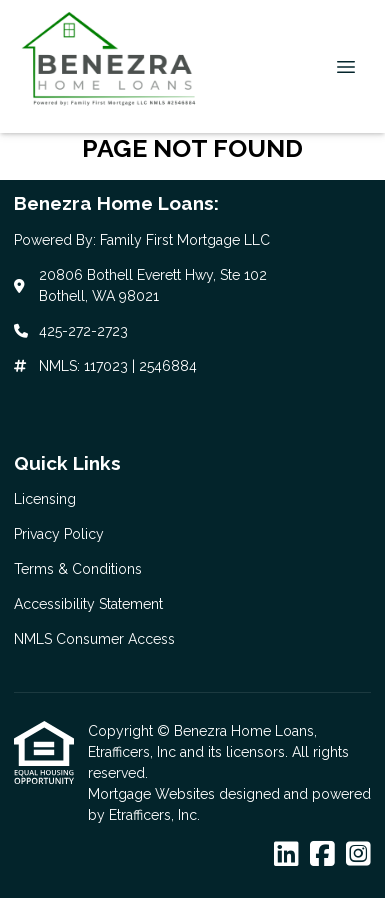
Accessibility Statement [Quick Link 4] (88, 604)
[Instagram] (358, 855)
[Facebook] (322, 855)
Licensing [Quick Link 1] (45, 499)
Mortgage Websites (153, 794)
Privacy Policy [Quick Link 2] (59, 534)
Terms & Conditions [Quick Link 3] (78, 569)
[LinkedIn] (286, 855)
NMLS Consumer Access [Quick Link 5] (94, 639)
